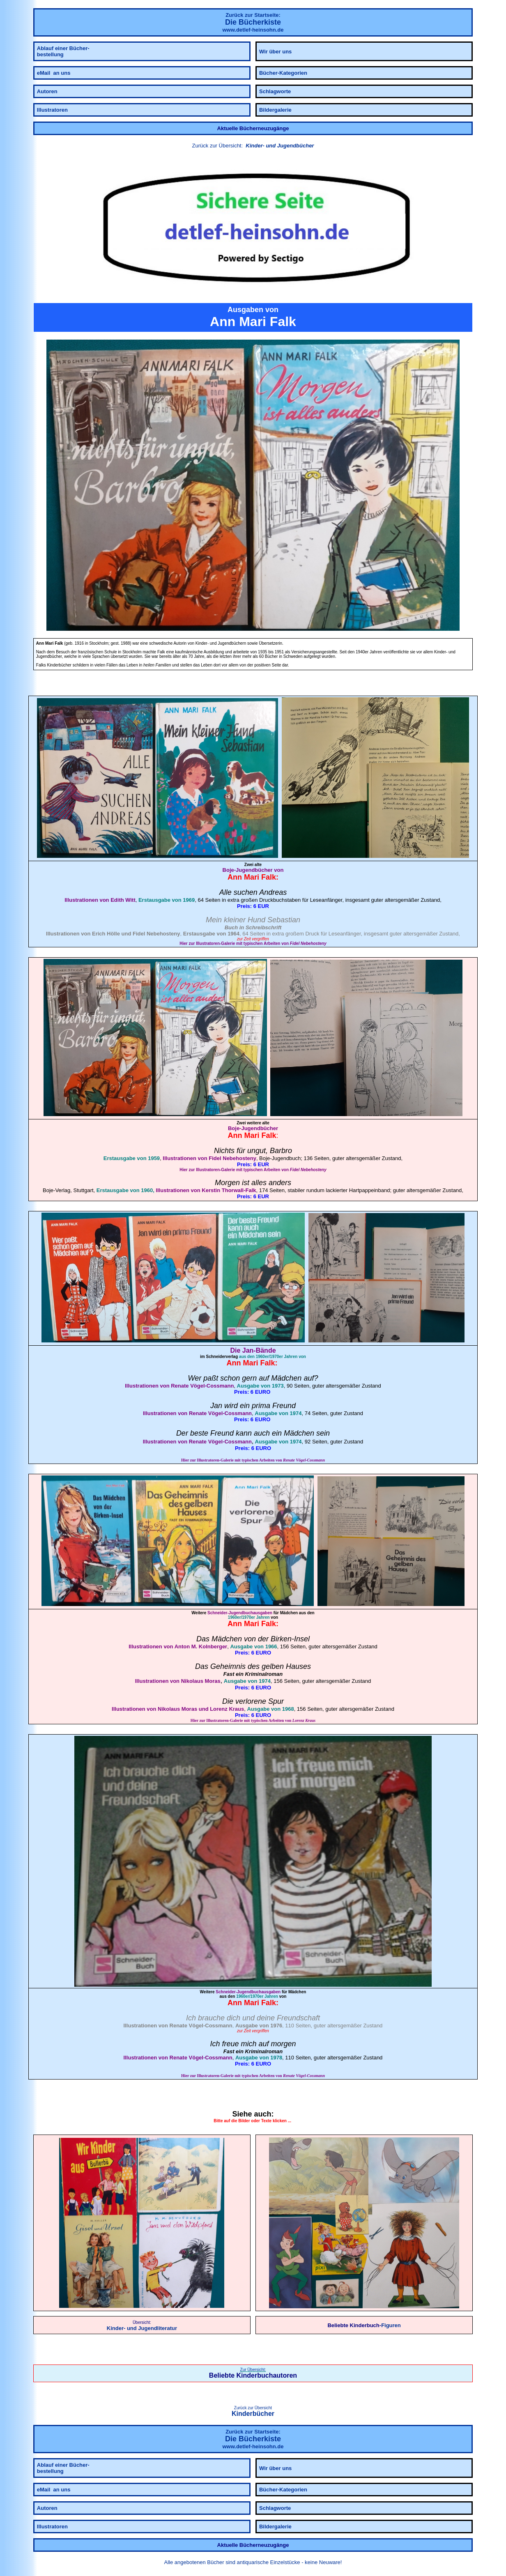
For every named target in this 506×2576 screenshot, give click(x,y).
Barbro (281, 1151)
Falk (268, 877)
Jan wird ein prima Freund (253, 1406)
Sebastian (283, 920)
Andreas (273, 892)
